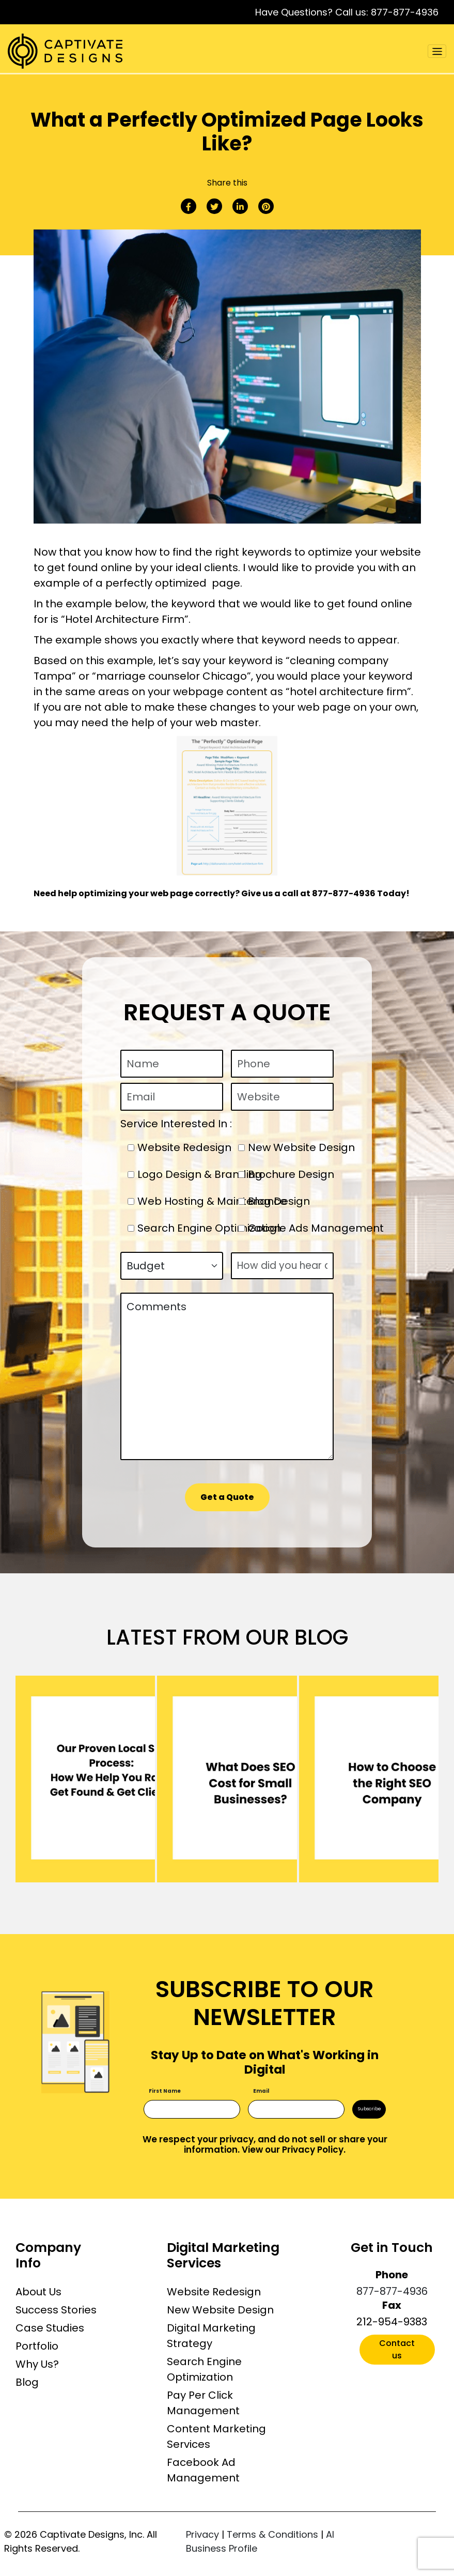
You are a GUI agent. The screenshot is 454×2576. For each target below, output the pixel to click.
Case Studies (49, 2328)
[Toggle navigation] (437, 51)
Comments (227, 1376)
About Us (38, 2291)
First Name (165, 2091)
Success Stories (56, 2310)
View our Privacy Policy (292, 2149)
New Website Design (220, 2310)
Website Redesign (214, 2291)
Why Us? (37, 2364)
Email (261, 2091)
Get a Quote (227, 1497)
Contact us (397, 2349)
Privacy (202, 2534)
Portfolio (36, 2346)
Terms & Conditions (272, 2534)
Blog (27, 2382)
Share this (227, 183)
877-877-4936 (405, 12)
